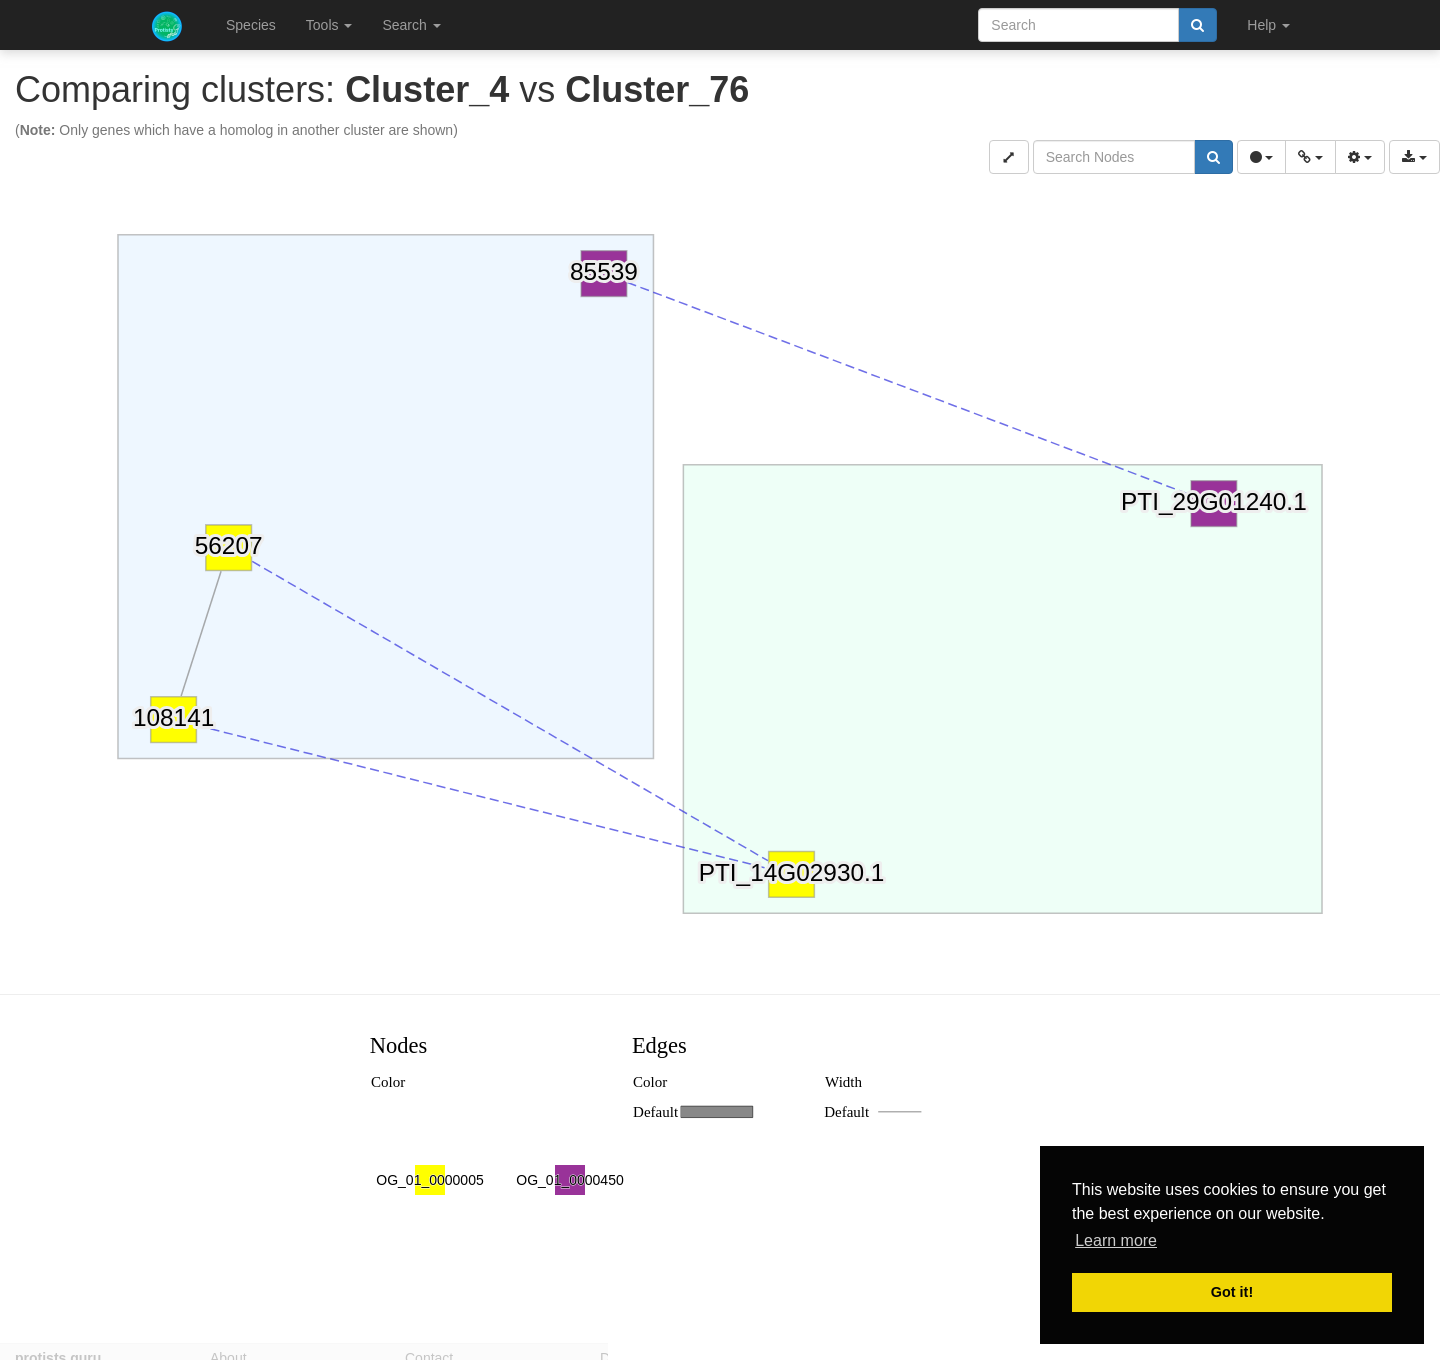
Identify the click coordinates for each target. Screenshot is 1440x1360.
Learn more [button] (1116, 1240)
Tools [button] (329, 25)
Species (251, 25)
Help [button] (1268, 25)
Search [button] (411, 25)
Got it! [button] (1232, 1292)
